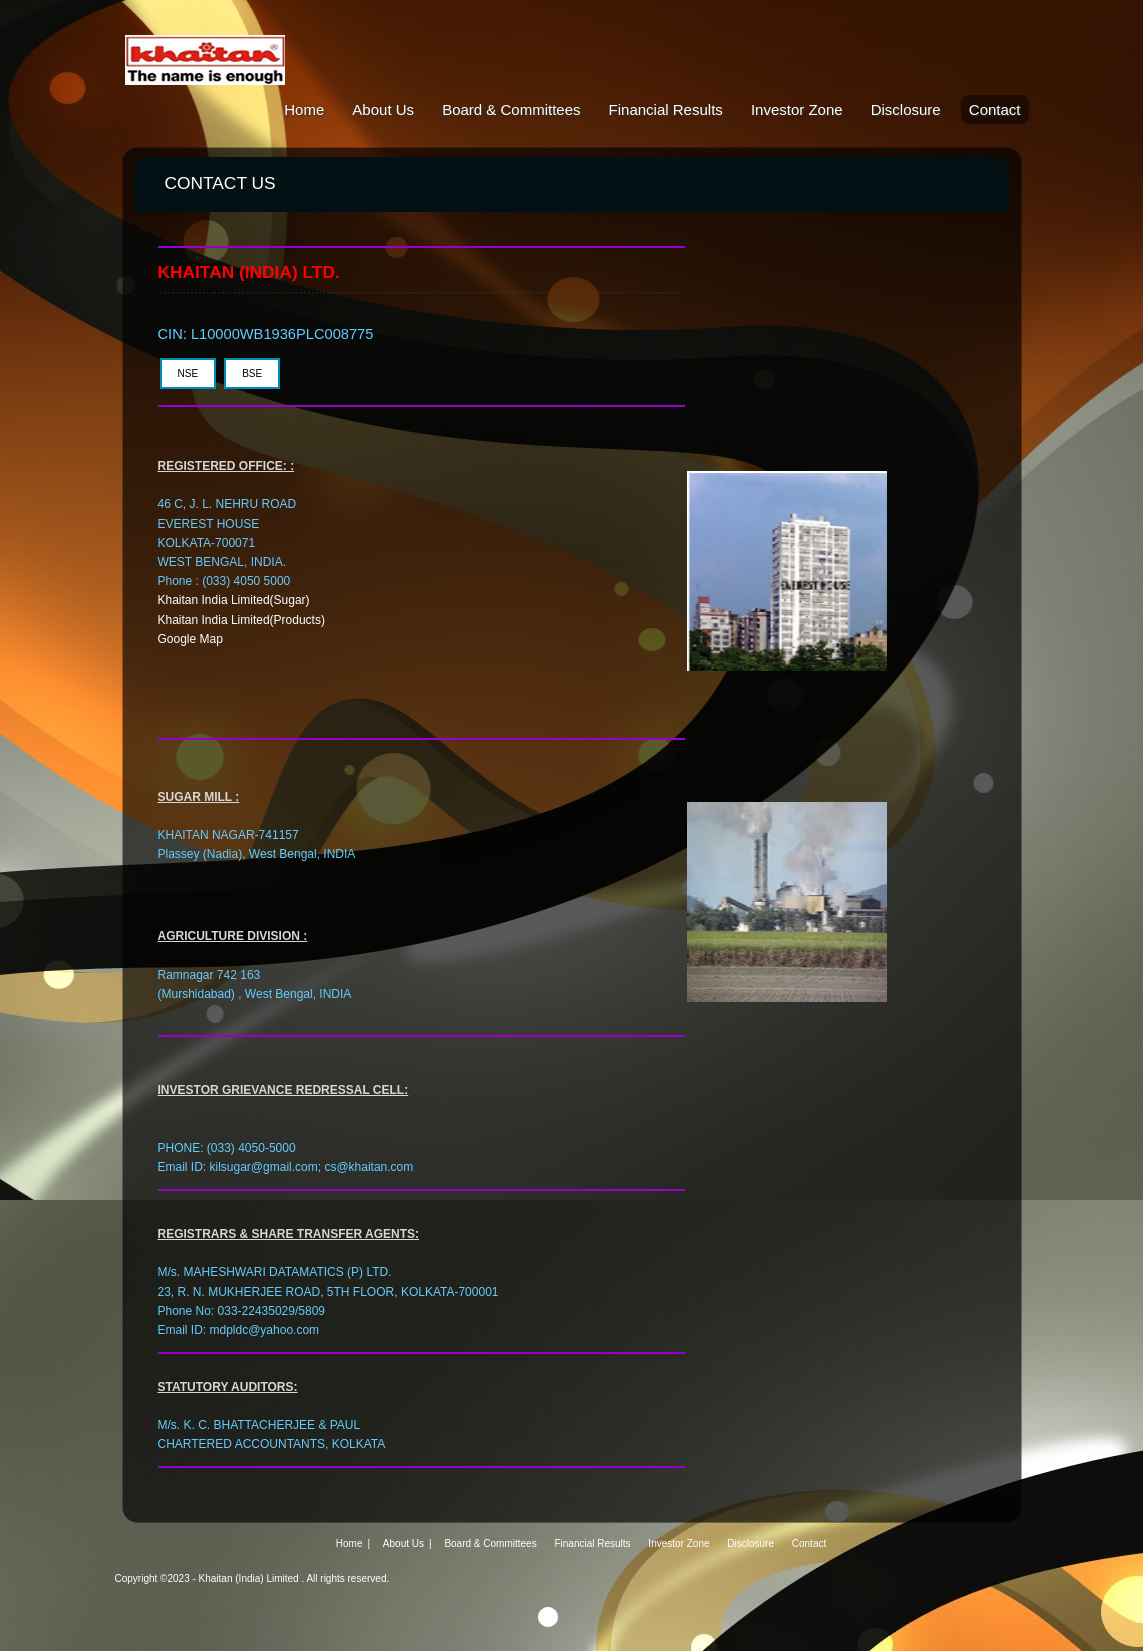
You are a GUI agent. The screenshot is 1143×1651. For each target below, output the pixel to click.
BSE (252, 373)
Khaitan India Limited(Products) (241, 620)
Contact (995, 109)
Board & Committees (511, 109)
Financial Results (666, 109)
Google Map (190, 639)
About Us (383, 109)
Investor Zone (797, 109)
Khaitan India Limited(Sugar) (234, 600)
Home (304, 109)
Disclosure (906, 109)
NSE (188, 373)
